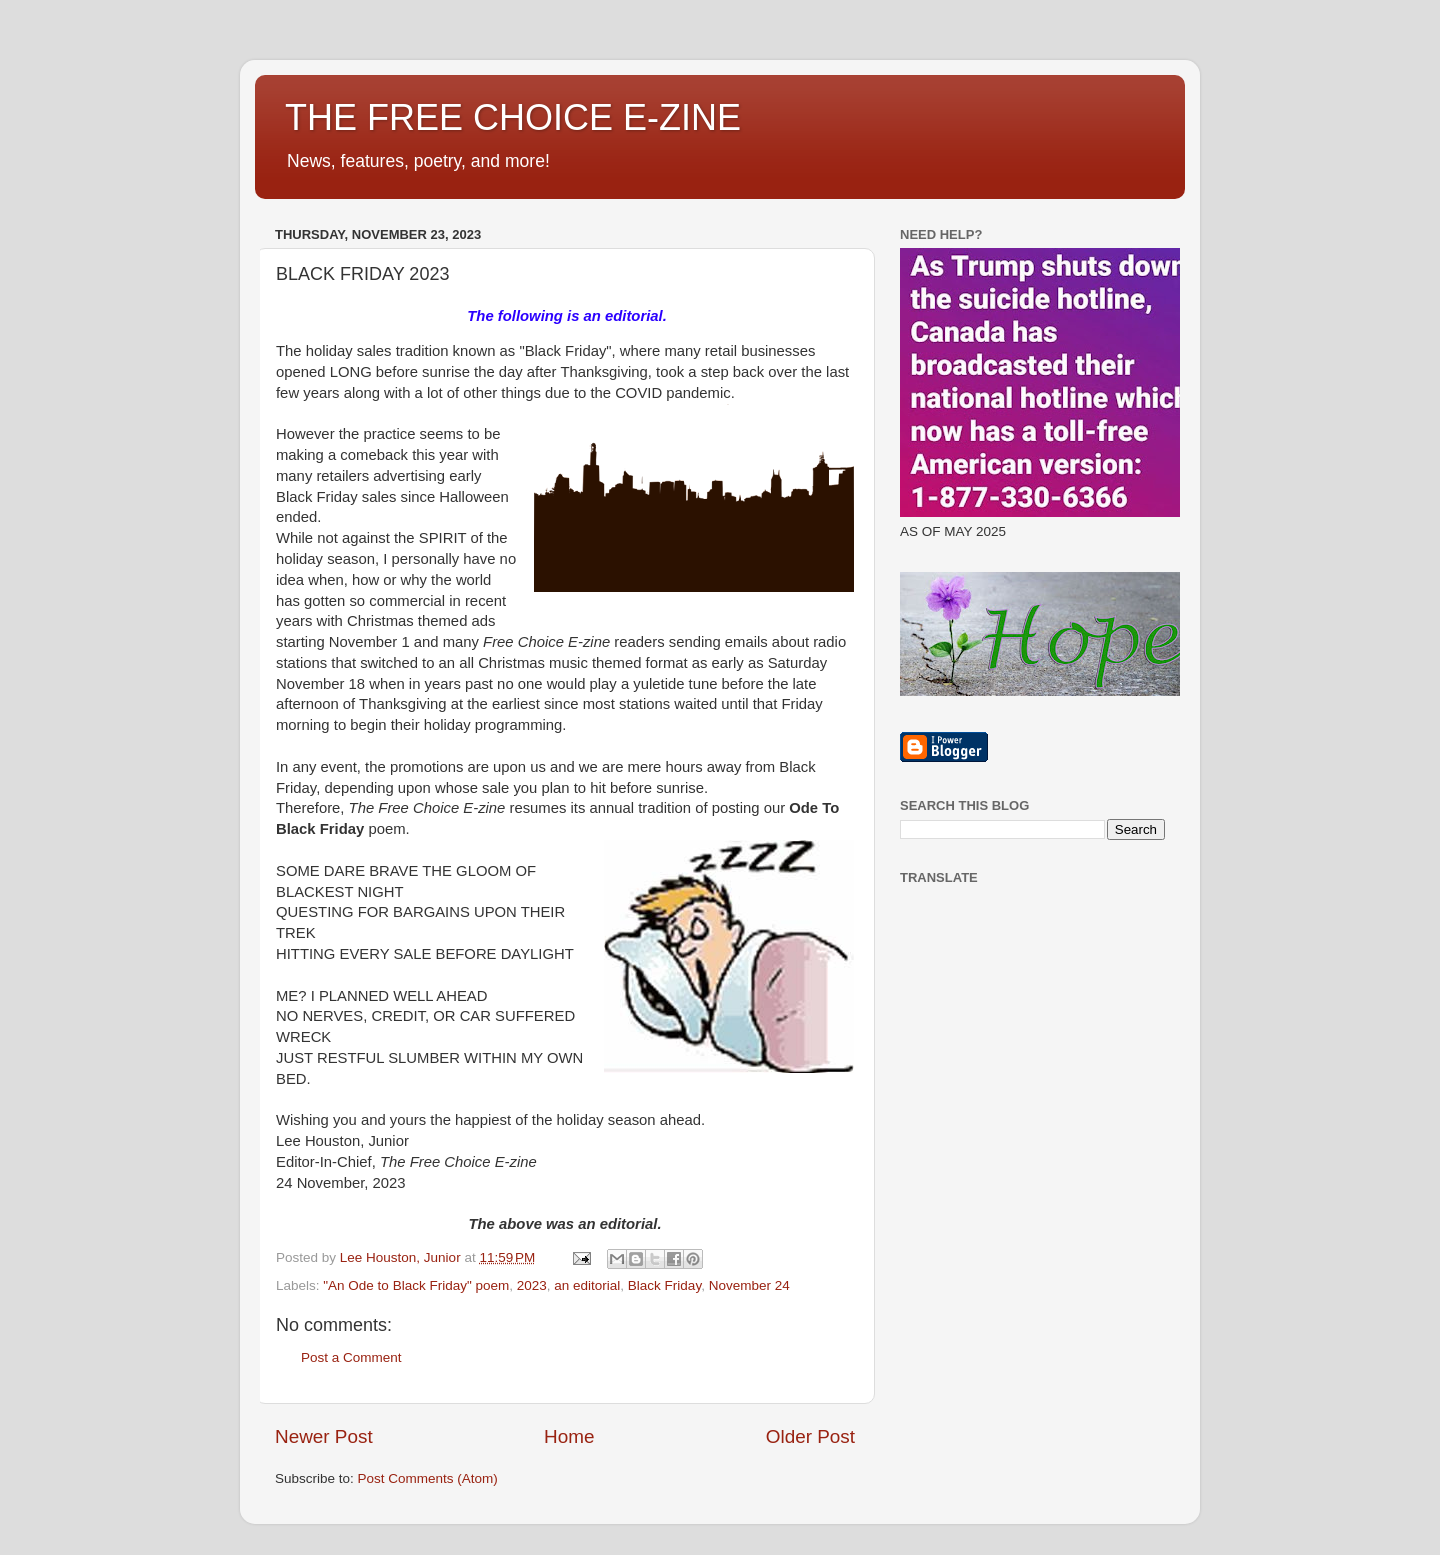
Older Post (810, 1436)
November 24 (749, 1285)
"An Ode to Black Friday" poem (416, 1285)
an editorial (587, 1285)
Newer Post (324, 1436)
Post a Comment (351, 1357)
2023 (532, 1285)
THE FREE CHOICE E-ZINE (513, 117)
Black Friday (664, 1285)
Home (569, 1436)
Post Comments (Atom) (428, 1478)
